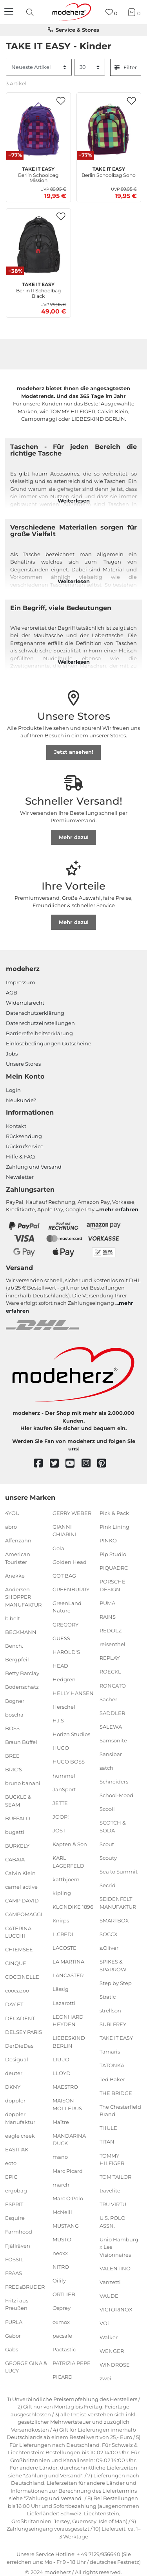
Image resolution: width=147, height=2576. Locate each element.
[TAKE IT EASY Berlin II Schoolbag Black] (38, 245)
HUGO (61, 1748)
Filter (125, 67)
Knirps (61, 1920)
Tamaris (110, 2051)
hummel (64, 1775)
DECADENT (20, 2018)
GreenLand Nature (67, 1607)
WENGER (112, 2350)
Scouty (108, 1858)
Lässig (61, 1989)
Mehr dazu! (74, 837)
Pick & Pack (114, 1513)
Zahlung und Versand (34, 1167)
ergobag (16, 2190)
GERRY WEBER (72, 1513)
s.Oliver (109, 1948)
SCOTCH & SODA (113, 1826)
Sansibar (111, 1754)
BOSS (12, 1728)
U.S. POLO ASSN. (112, 2222)
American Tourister (17, 1558)
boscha (14, 1714)
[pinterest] (105, 1463)
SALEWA (111, 1727)
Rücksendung (24, 1136)
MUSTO (62, 2239)
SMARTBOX (114, 1920)
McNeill (62, 2212)
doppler (15, 2100)
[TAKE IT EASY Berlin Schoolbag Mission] (38, 129)
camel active (21, 1887)
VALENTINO (115, 2268)
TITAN (107, 2141)
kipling (62, 1893)
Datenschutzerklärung (35, 1013)
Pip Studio (113, 1554)
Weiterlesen (74, 500)
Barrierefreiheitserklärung (39, 1033)
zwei (105, 2378)
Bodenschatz (22, 1687)
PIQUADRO (114, 1568)
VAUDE (109, 2296)
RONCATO (113, 1685)
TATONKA (112, 2065)
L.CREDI (63, 1934)
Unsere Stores (23, 1064)
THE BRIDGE (116, 2093)
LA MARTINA (68, 1961)
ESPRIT (14, 2204)
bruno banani (22, 1783)
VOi (104, 2323)
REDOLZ (111, 1630)
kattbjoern (66, 1879)
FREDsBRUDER (25, 2287)
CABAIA (15, 1859)
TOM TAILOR (115, 2177)
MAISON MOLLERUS (67, 2104)
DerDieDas (19, 2046)
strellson (110, 2010)
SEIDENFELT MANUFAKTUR (118, 1903)
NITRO (61, 2267)
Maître (61, 2122)
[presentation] (30, 12)
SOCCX (109, 1934)
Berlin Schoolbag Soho (109, 171)
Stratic (108, 1997)
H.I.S (58, 1720)
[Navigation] (10, 12)
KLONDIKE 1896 (73, 1907)
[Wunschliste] (112, 12)
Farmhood (18, 2231)
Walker (109, 2337)
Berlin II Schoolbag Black (38, 289)
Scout (107, 1844)
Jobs (12, 1053)
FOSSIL (14, 2259)
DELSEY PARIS (23, 2031)
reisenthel (112, 1644)
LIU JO (61, 2059)
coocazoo (17, 1990)
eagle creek (20, 2136)
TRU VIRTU (113, 2204)
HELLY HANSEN (73, 1693)
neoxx (60, 2253)
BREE (12, 1756)
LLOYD (62, 2073)
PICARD (63, 2377)
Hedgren (64, 1679)
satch (106, 1768)
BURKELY (17, 1846)
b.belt (12, 1618)
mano (60, 2157)
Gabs (11, 2349)
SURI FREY (113, 2024)
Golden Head (70, 1561)
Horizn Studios (71, 1734)
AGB (11, 992)
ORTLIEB (64, 2294)
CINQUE (15, 1963)
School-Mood (116, 1795)
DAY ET (14, 2004)
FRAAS (13, 2273)
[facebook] (42, 1463)
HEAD (60, 1666)
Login (13, 1090)
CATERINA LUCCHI (18, 1932)
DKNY (12, 2087)
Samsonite (113, 1740)
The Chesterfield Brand (120, 2111)
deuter (13, 2073)
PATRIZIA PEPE (72, 2363)
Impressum (20, 982)
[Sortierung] (39, 67)
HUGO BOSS (69, 1761)
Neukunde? (21, 1100)
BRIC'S (13, 1769)
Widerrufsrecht (25, 1003)
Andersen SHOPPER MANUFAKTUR (23, 1597)
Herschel (64, 1707)
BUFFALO (17, 1818)
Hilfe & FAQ (20, 1156)
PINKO (108, 1540)
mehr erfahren (118, 1209)
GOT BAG (64, 1576)
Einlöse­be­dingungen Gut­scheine (48, 1043)
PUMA (107, 1603)
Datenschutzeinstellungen (40, 1023)
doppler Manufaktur (20, 2118)
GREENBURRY (71, 1589)
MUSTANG (66, 2226)
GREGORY (65, 1624)
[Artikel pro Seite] (89, 67)
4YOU (12, 1513)
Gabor (13, 2335)
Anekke (15, 1576)
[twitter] (58, 1463)
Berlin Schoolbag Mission (38, 174)
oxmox (61, 2321)
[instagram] (90, 1463)
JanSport (64, 1789)
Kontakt (16, 1126)
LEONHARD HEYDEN (68, 2020)
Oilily (59, 2280)
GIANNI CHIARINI (64, 1531)
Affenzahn (18, 1540)
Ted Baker (112, 2079)
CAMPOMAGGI (23, 1914)
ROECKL (110, 1671)
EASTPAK (16, 2149)
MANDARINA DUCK (69, 2140)
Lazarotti (64, 2003)
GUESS (61, 1638)
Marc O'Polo (68, 2198)
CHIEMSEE (19, 1949)
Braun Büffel (21, 1742)
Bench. (14, 1646)
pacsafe (62, 2335)
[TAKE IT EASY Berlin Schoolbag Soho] (109, 129)
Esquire (15, 2218)
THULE (108, 2128)
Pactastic (64, 2349)
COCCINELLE (22, 1977)
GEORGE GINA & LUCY (26, 2367)
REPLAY (110, 1658)
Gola (58, 1548)
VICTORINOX (116, 2309)
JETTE (60, 1803)
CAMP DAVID (22, 1900)
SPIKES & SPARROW (113, 1965)
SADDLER (112, 1713)
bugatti (14, 1832)
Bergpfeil (17, 1659)
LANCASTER (68, 1975)
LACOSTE (64, 1948)
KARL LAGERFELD (68, 1862)
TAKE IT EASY (116, 2038)
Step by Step (116, 1983)
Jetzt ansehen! (73, 752)
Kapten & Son (70, 1844)
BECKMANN (20, 1632)
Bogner (14, 1700)
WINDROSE (115, 2365)
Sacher (108, 1699)
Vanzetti (110, 2282)
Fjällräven (17, 2245)
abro (11, 1527)
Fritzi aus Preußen (16, 2304)
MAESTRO (65, 2087)
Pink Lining (114, 1527)
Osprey (62, 2308)
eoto (10, 2163)
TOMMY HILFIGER (112, 2159)
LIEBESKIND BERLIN (69, 2042)
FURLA (13, 2321)
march (61, 2184)
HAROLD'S (66, 1652)
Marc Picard (68, 2170)
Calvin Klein (20, 1873)
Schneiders (114, 1781)
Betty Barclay (22, 1673)
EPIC (11, 2177)
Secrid (108, 1885)
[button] (61, 101)
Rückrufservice (25, 1146)
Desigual (16, 2059)
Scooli (107, 1809)
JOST (59, 1830)
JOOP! (61, 1817)
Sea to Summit (119, 1871)
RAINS (108, 1617)
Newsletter (20, 1177)
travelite (110, 2190)
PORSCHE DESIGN (112, 1585)
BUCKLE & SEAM (18, 1801)
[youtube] (73, 1463)
